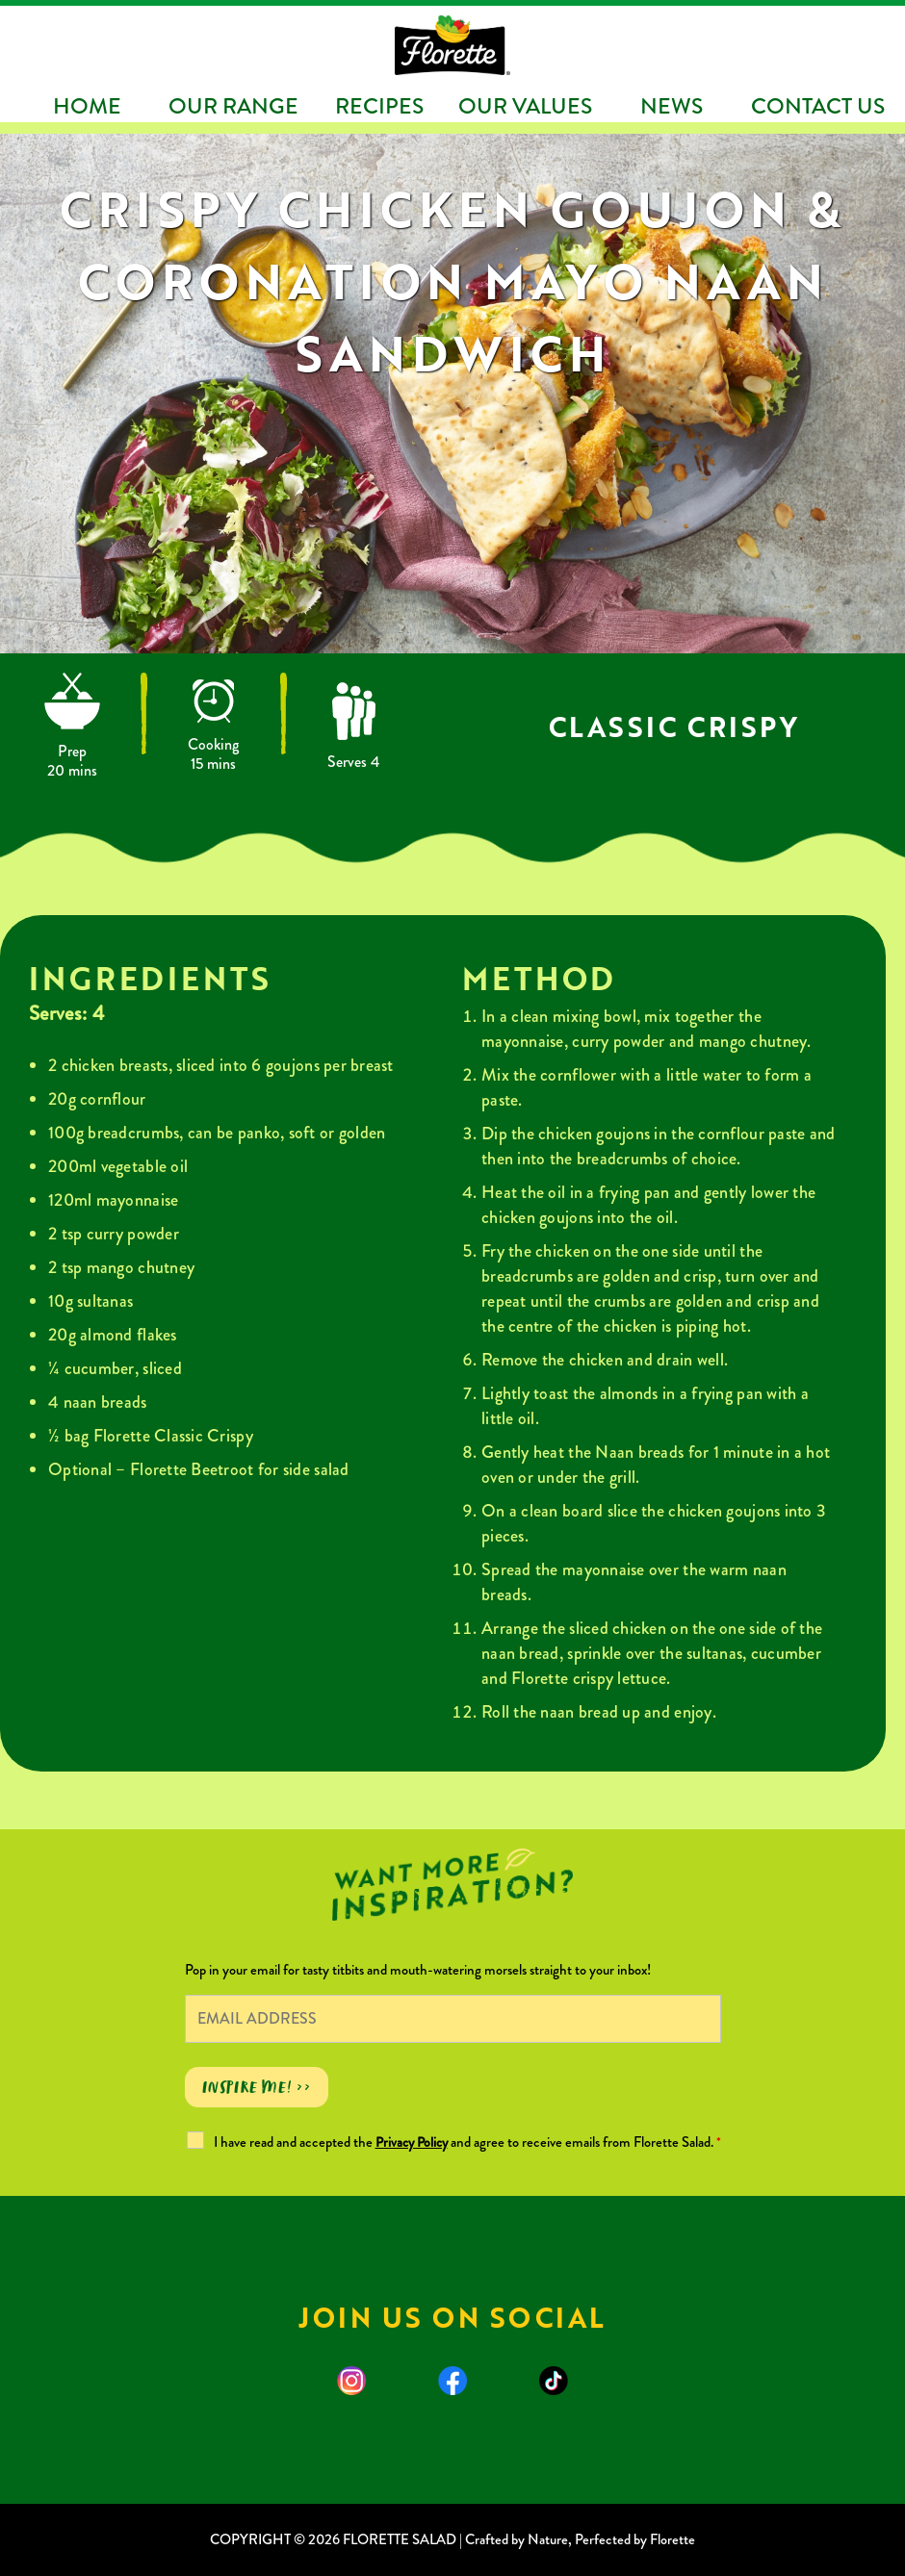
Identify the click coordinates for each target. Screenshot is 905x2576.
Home (87, 106)
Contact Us (818, 106)
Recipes (379, 106)
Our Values (525, 106)
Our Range (233, 106)
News (671, 106)
